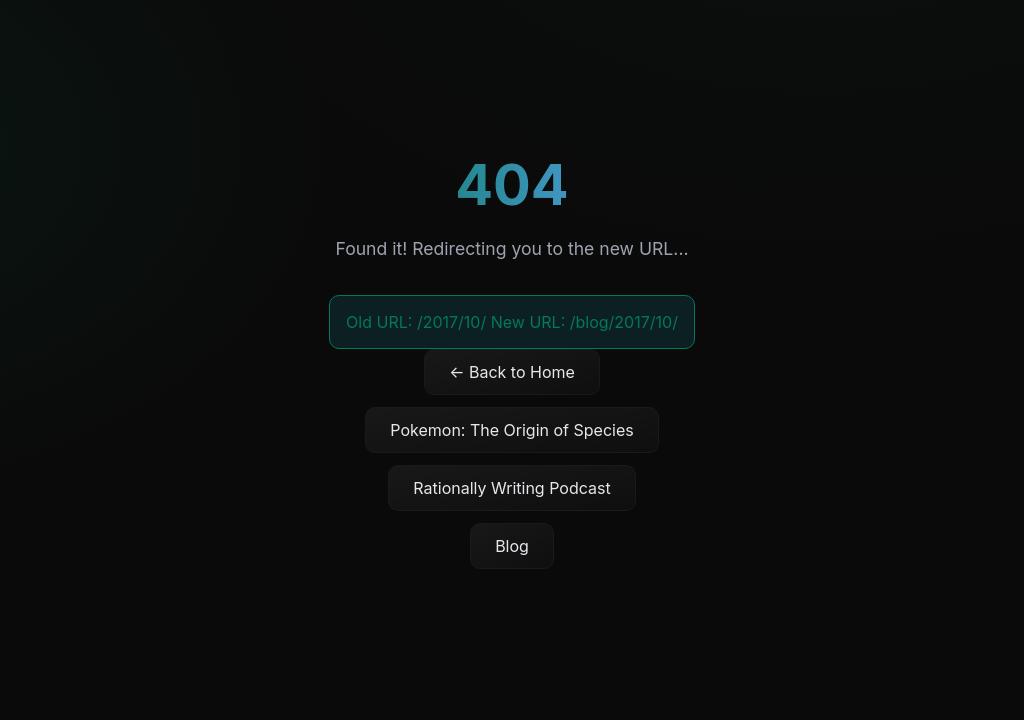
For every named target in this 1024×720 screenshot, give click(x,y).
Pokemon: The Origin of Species (511, 430)
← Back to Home (512, 372)
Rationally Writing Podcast (511, 488)
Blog (512, 546)
